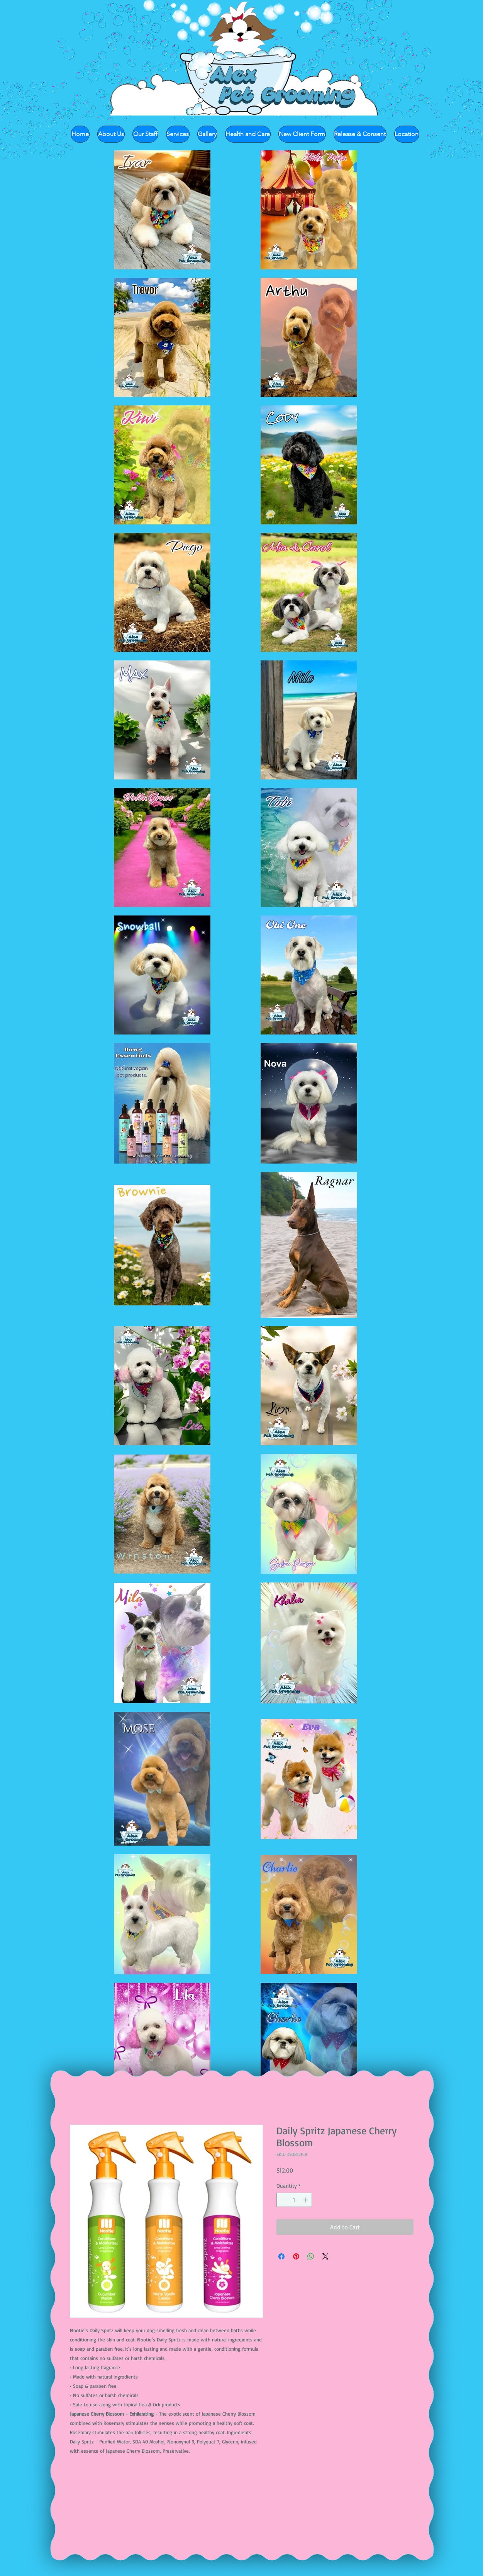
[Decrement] (282, 2200)
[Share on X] (325, 2256)
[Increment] (306, 2200)
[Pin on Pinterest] (296, 2256)
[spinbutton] (294, 2200)
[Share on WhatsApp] (310, 2256)
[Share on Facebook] (281, 2256)
